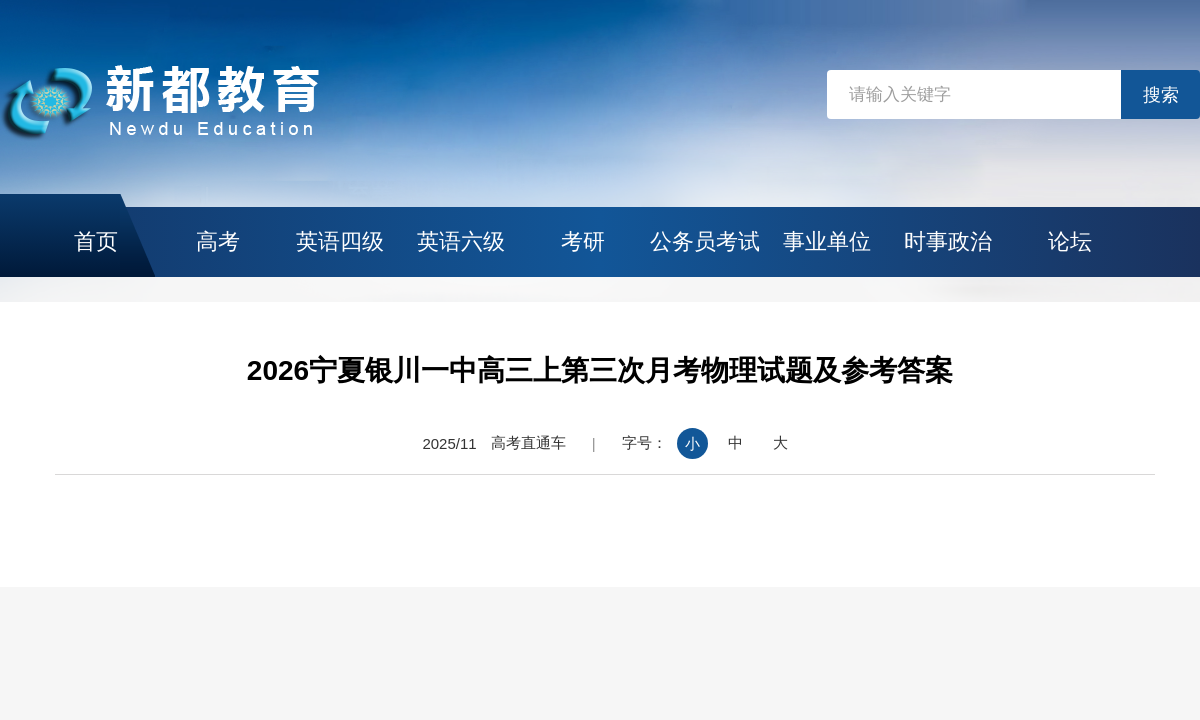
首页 (96, 241)
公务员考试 (705, 241)
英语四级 (340, 241)
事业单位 (827, 241)
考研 (583, 241)
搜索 (1161, 95)
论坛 (1070, 241)
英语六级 (461, 241)
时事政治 (948, 241)
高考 (218, 241)
